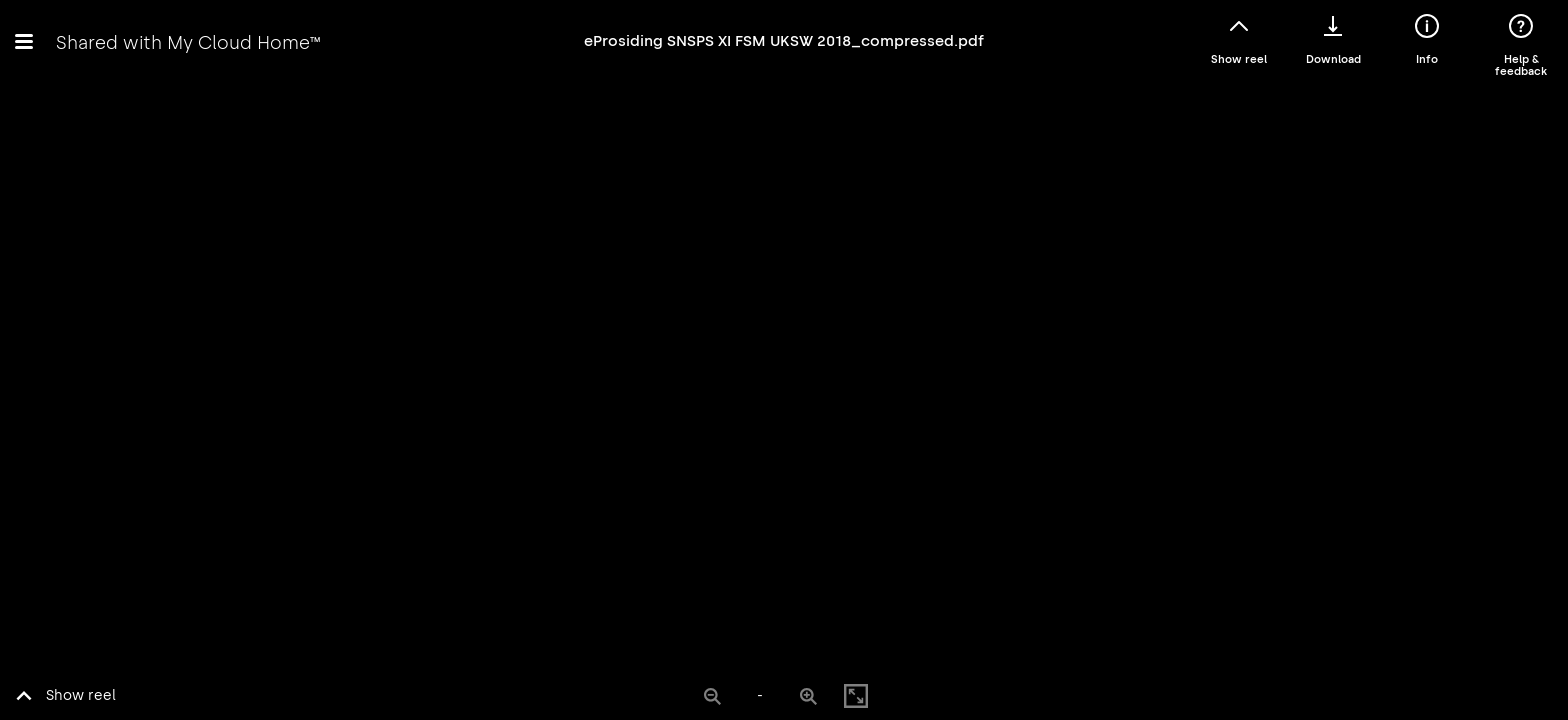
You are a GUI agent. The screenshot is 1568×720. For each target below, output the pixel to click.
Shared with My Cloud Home (188, 42)
